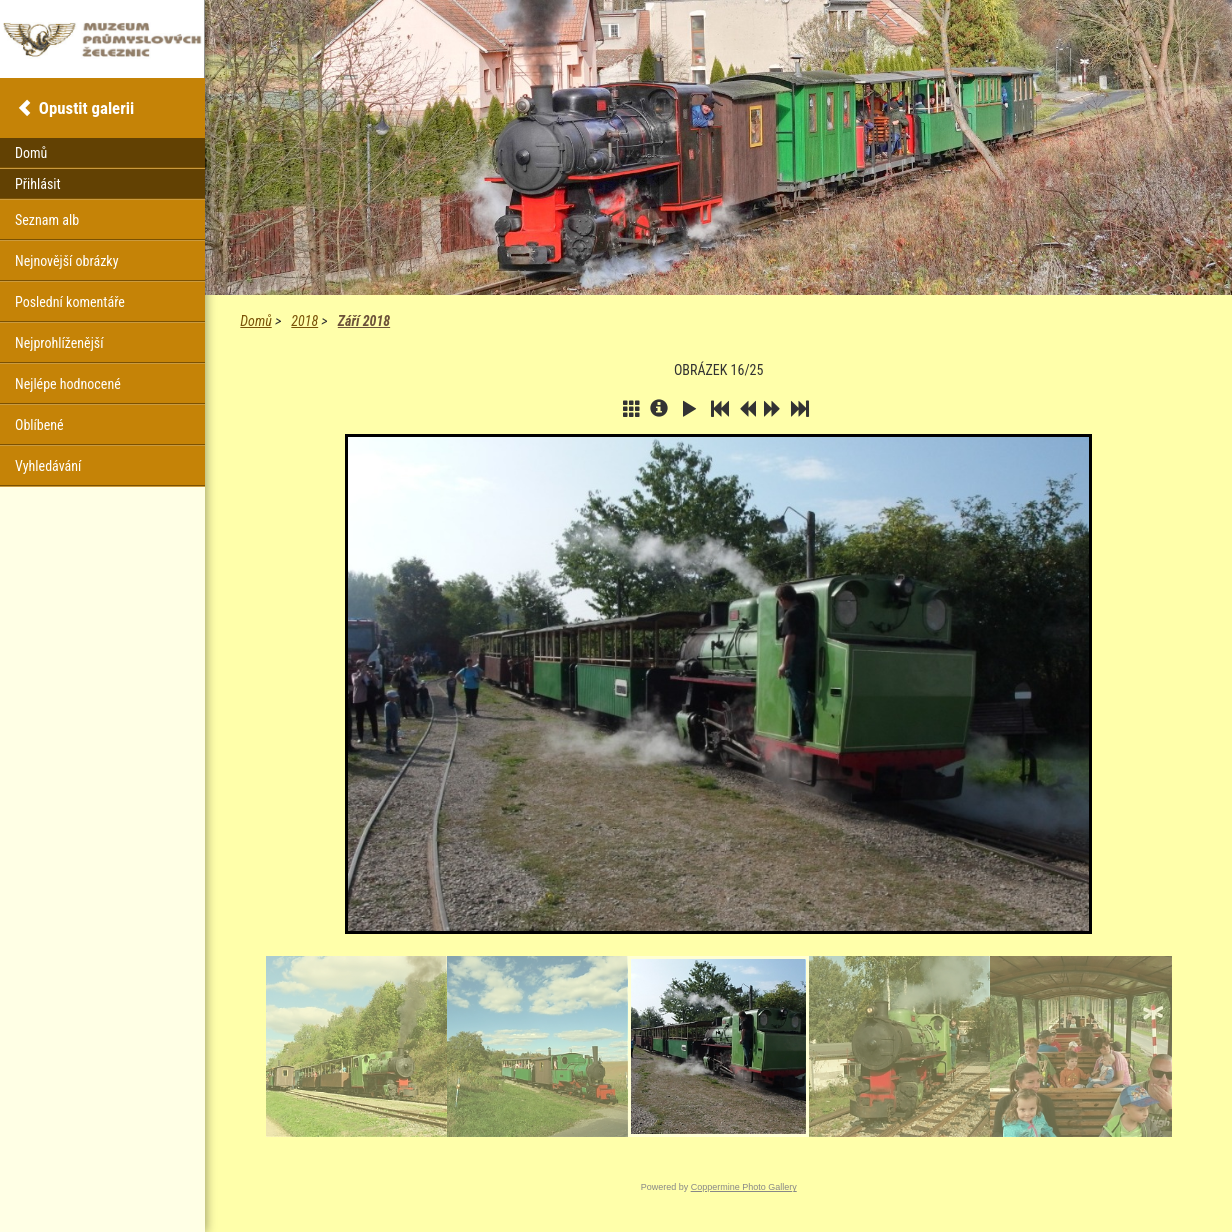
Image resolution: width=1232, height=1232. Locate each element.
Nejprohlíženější (59, 343)
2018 (304, 321)
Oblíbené (39, 425)
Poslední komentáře (70, 302)
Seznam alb (47, 220)
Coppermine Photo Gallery (744, 1187)
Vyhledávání (48, 466)
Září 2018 (364, 321)
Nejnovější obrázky (67, 261)
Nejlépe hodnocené (68, 384)
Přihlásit (38, 184)
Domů (255, 321)
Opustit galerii (86, 108)
